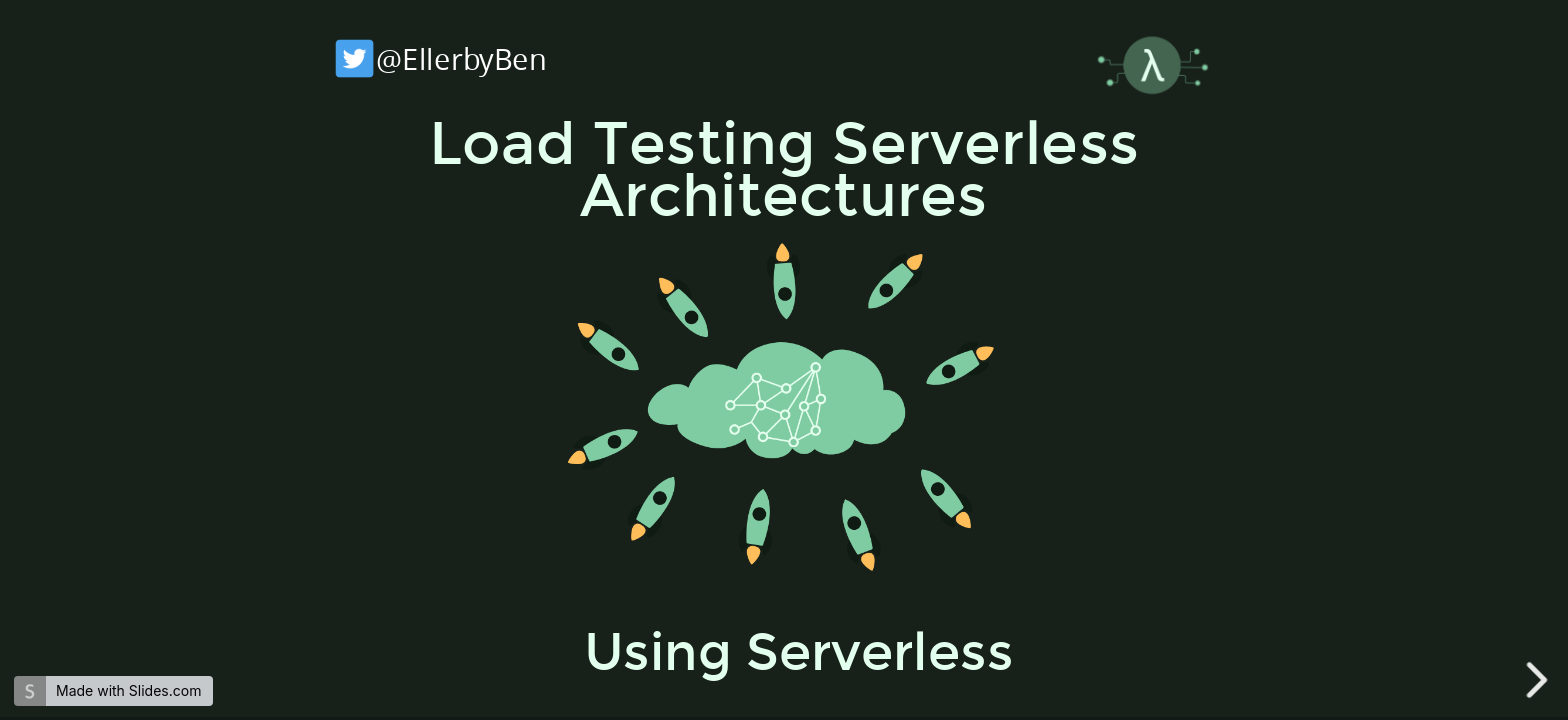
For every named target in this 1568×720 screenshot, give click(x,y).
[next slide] (1539, 680)
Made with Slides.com (128, 690)
